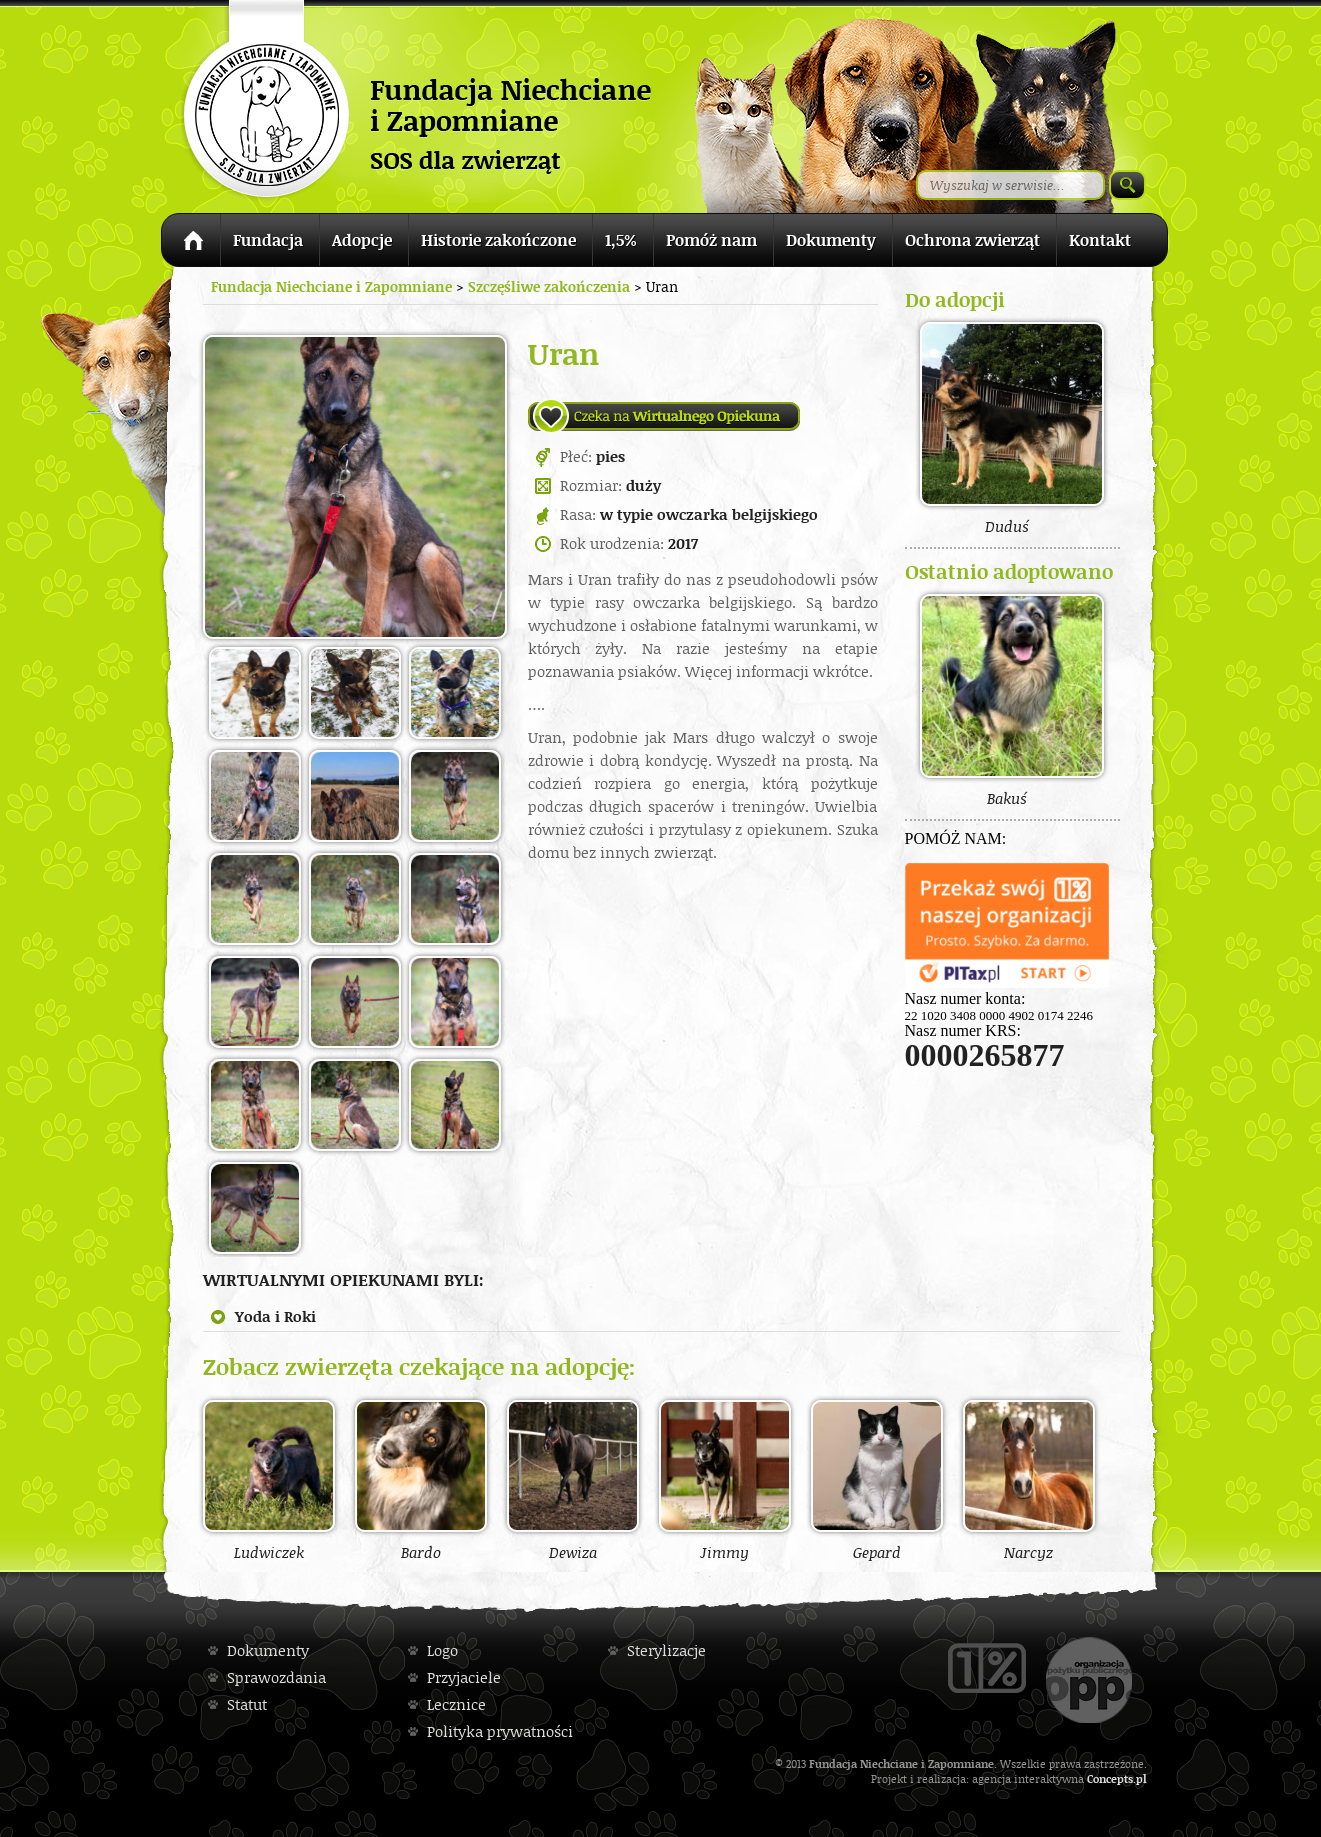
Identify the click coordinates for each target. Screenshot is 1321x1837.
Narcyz (1029, 1480)
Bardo (421, 1480)
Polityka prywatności (500, 1731)
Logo (442, 1650)
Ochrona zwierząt (972, 240)
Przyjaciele (464, 1677)
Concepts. (1111, 1778)
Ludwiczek (269, 1480)
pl (1141, 1778)
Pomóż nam (711, 240)
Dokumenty (831, 240)
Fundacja (268, 240)
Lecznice (456, 1704)
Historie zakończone (498, 240)
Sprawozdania (276, 1677)
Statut (247, 1704)
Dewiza (573, 1480)
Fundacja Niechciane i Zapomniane (331, 286)
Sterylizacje (666, 1650)
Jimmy (725, 1480)
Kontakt (1100, 240)
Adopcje (362, 240)
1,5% (621, 240)
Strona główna (190, 243)
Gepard (877, 1480)
